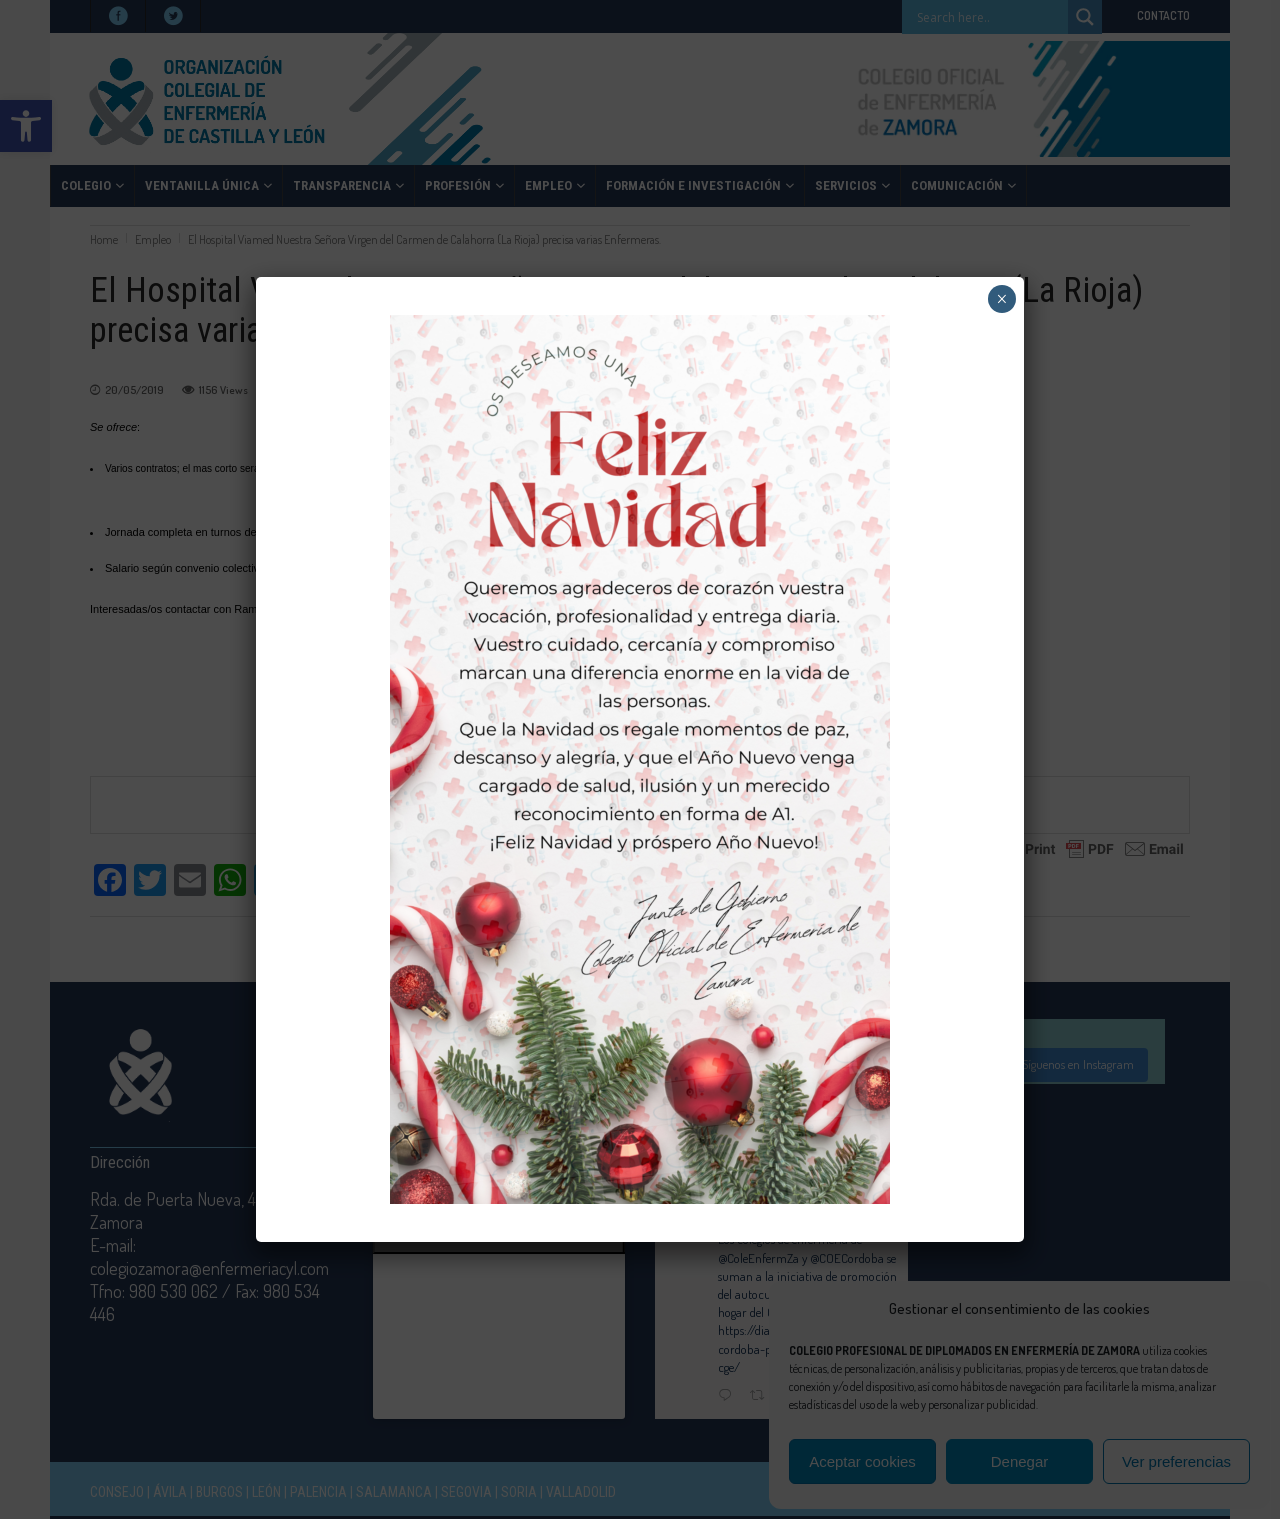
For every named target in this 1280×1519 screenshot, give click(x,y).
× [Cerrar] (1001, 299)
